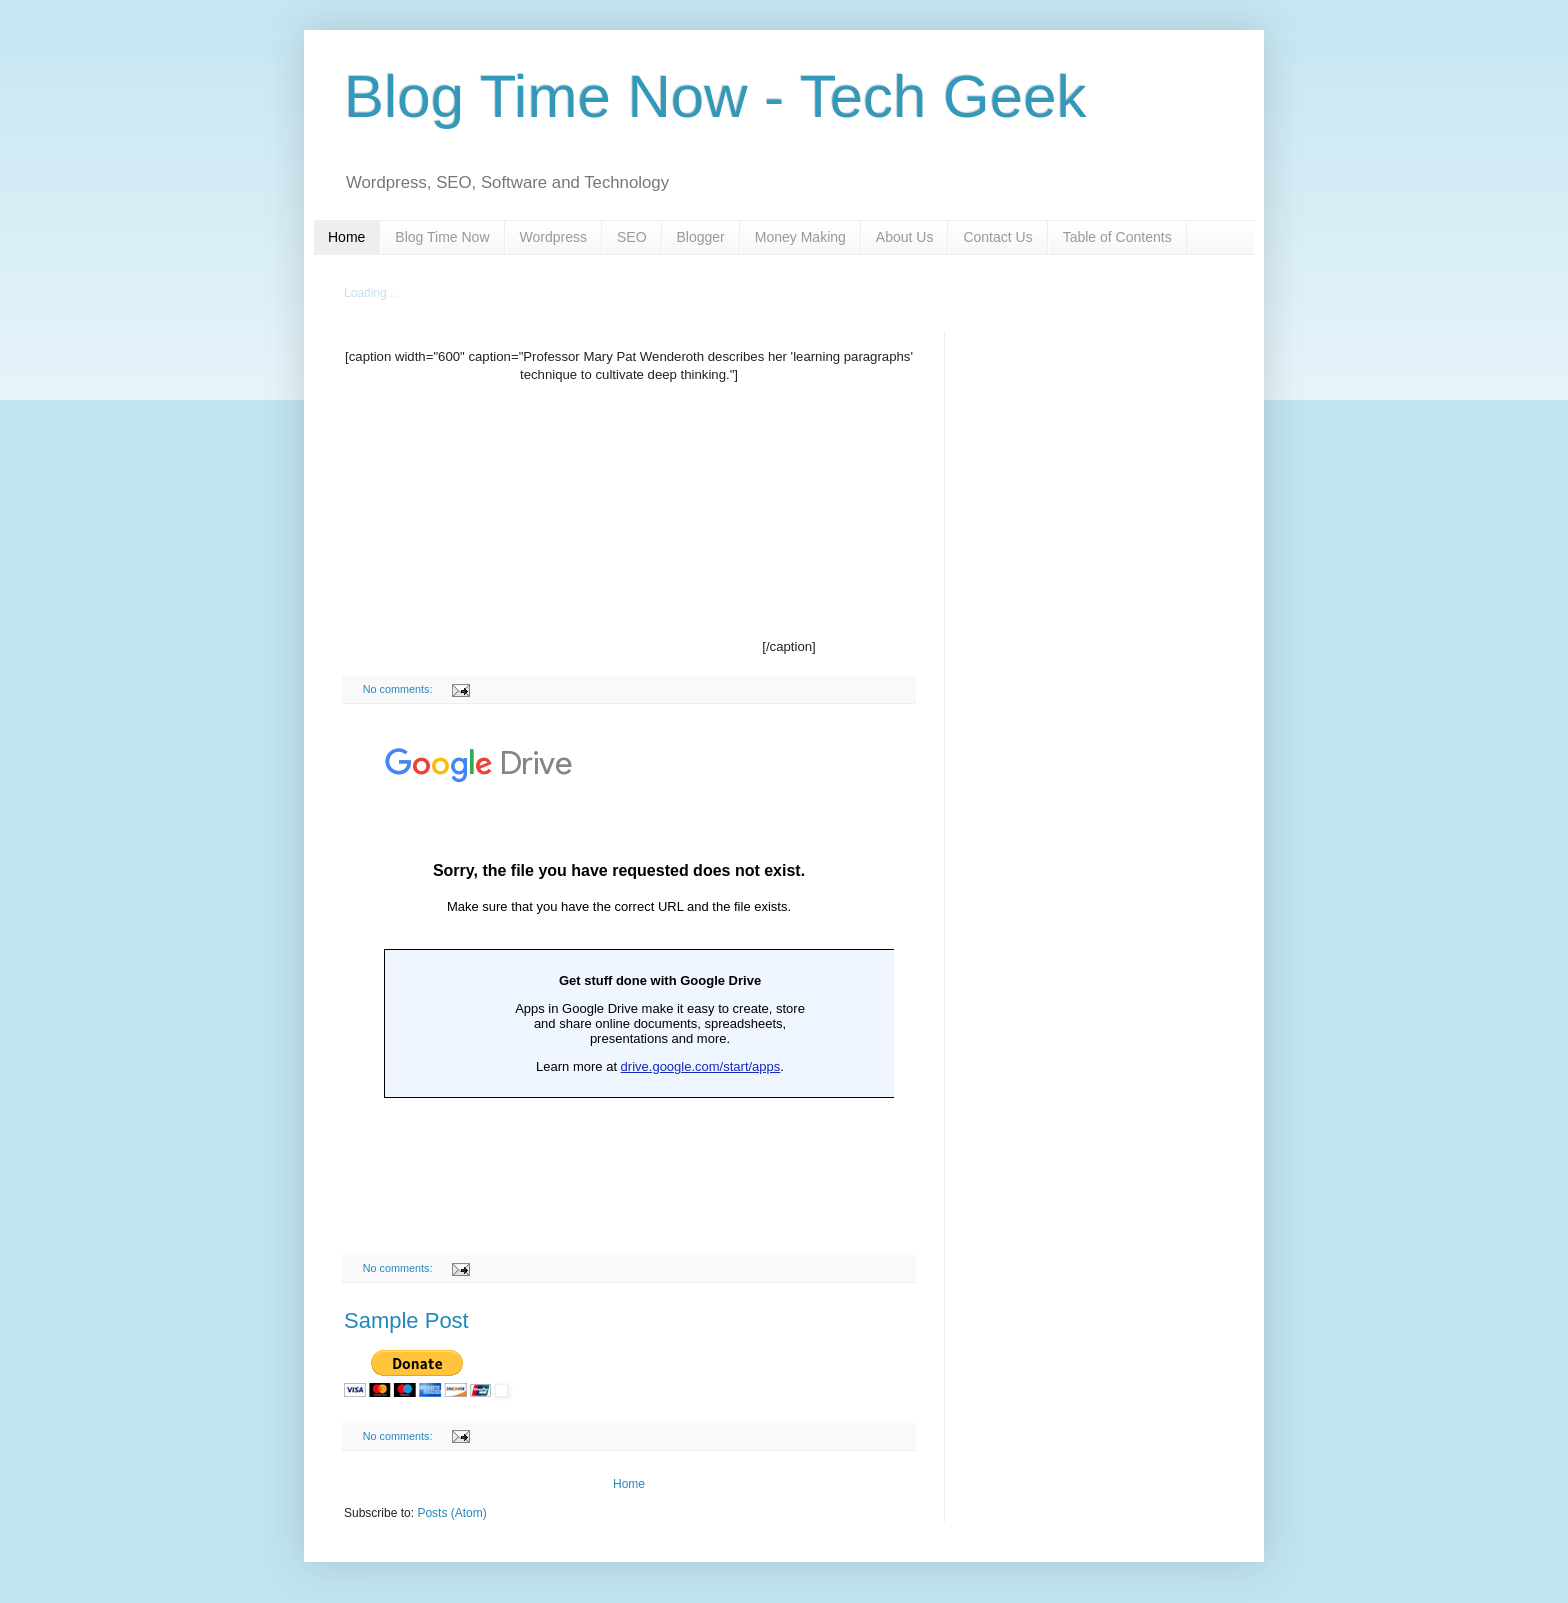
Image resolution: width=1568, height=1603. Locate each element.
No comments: (399, 689)
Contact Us (997, 237)
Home (346, 237)
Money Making (800, 237)
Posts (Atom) (451, 1513)
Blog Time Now (442, 237)
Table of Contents (1117, 237)
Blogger (701, 237)
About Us (905, 237)
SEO (632, 237)
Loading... (370, 293)
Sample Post (406, 1320)
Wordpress (553, 237)
